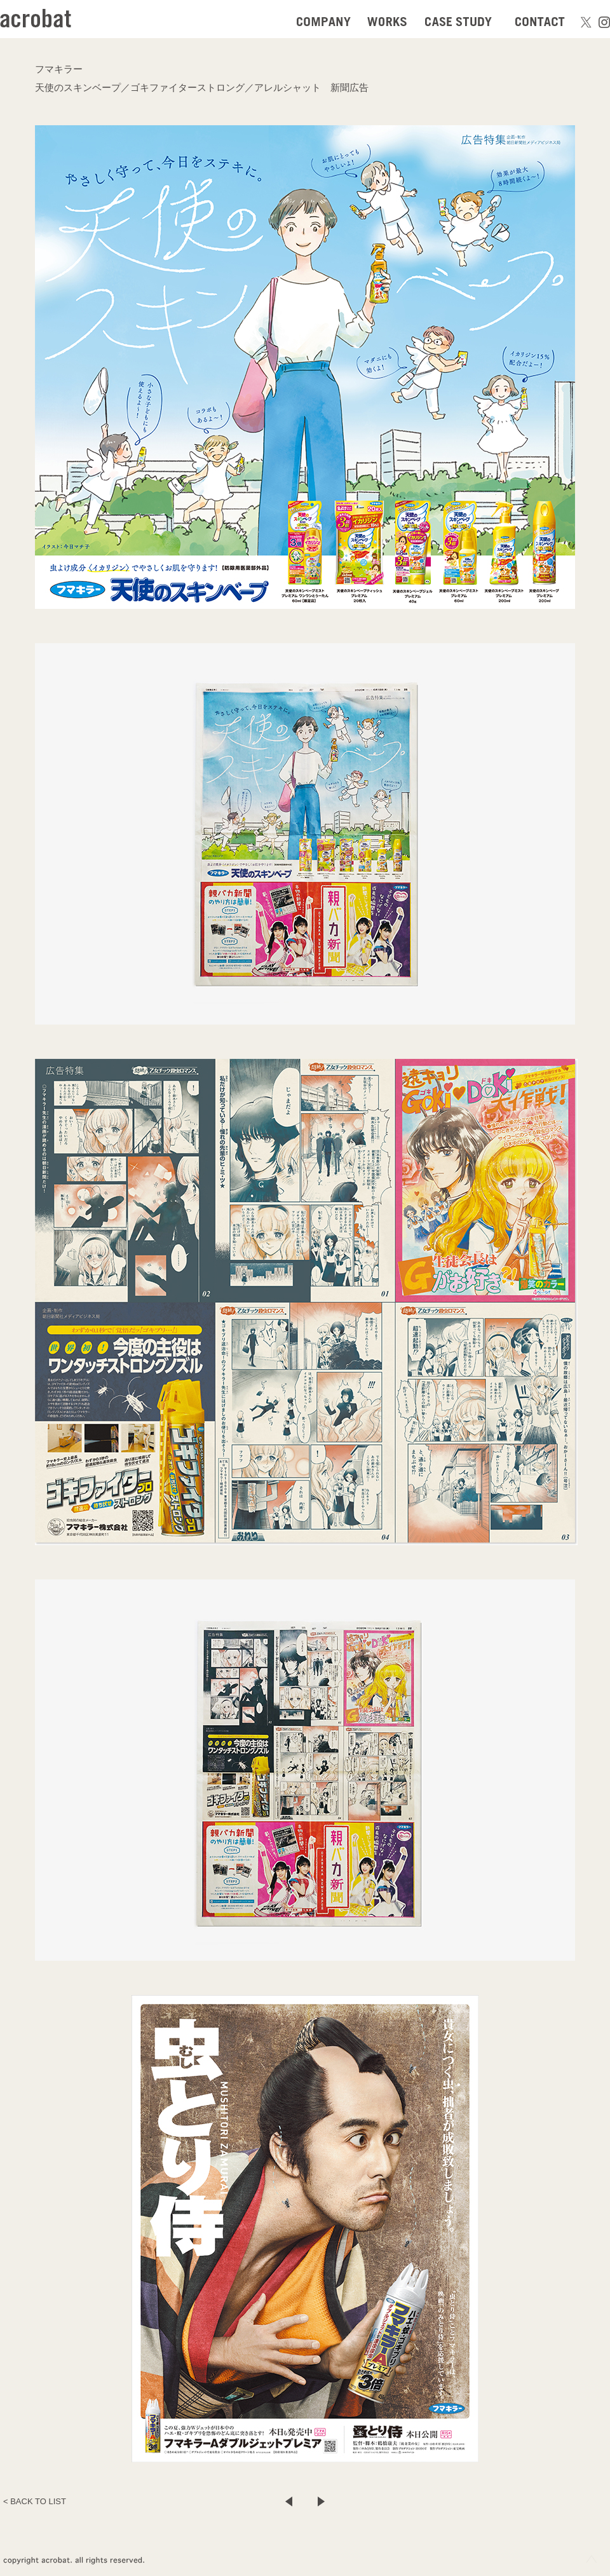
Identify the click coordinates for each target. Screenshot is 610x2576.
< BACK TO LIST (34, 2501)
